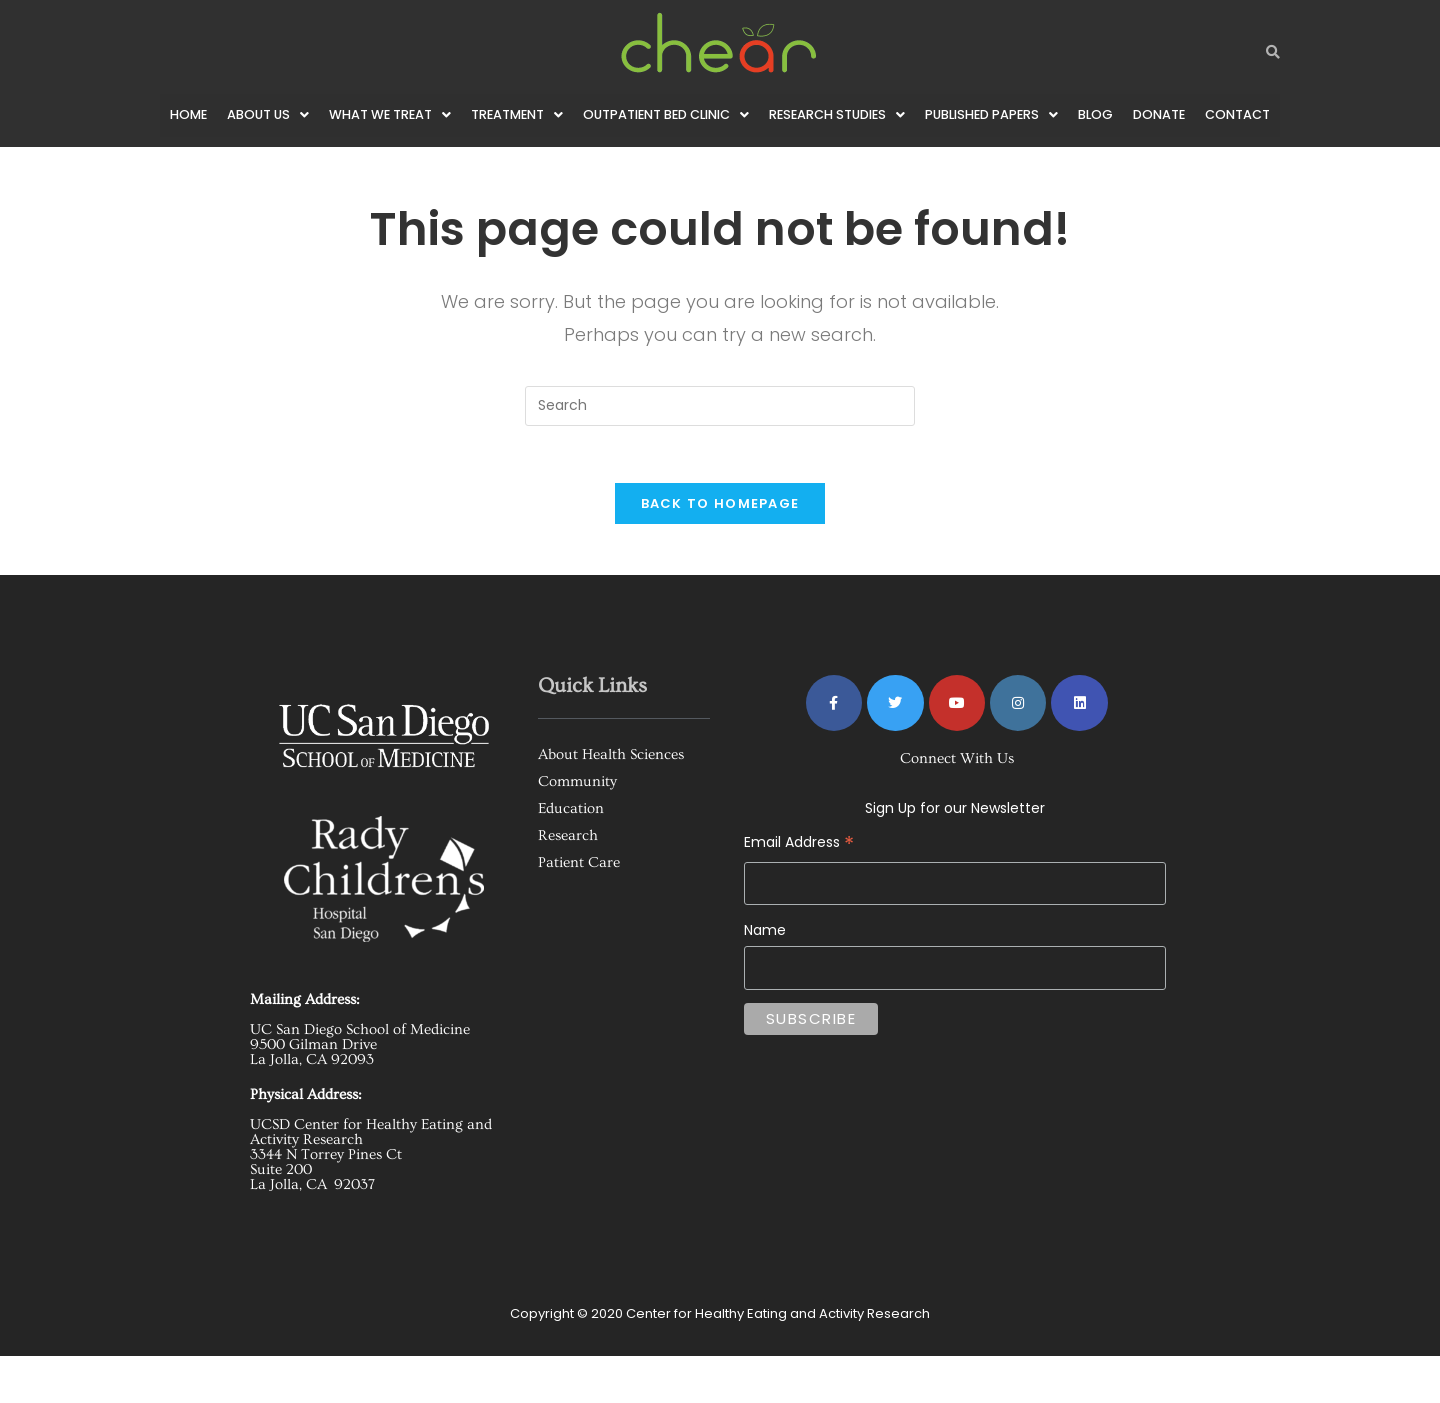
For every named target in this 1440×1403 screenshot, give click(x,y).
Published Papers (1011, 115)
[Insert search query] (720, 449)
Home (179, 115)
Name (765, 974)
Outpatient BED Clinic (671, 115)
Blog (1118, 115)
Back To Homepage (720, 550)
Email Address (955, 870)
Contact (194, 158)
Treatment (515, 115)
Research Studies (851, 115)
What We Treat (385, 115)
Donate (1183, 115)
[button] (261, 115)
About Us (261, 115)
